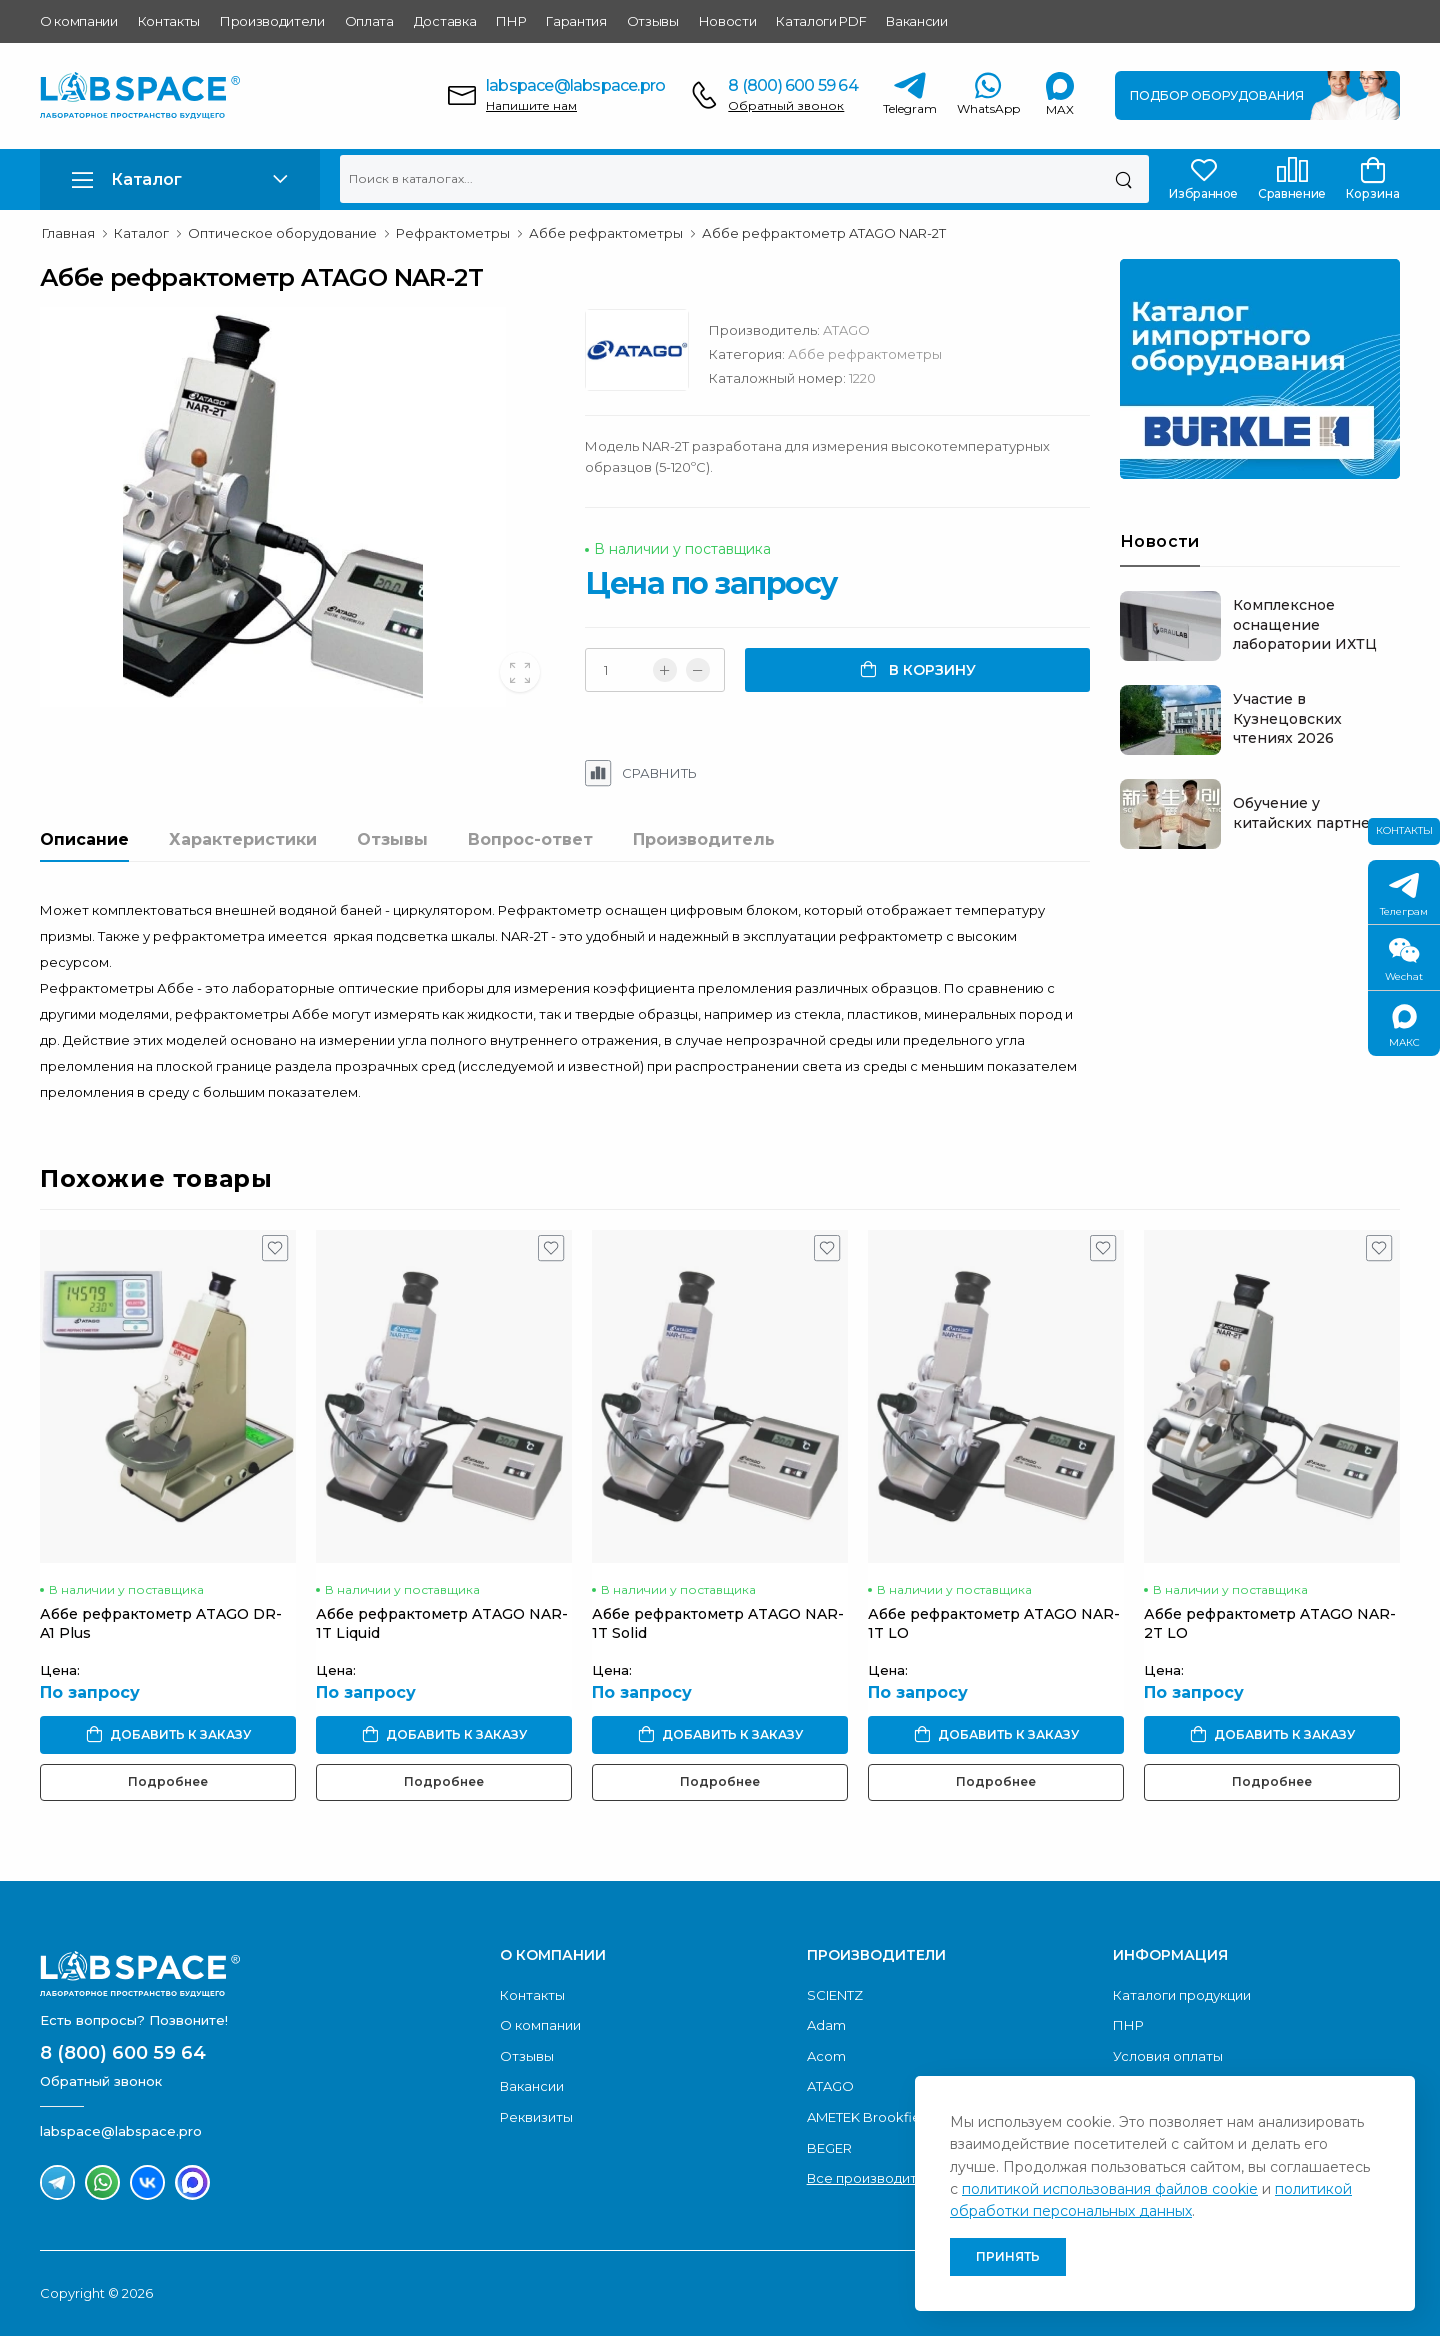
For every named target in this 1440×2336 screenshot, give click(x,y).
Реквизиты (536, 2117)
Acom (826, 2056)
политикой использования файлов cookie (1110, 2189)
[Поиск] (1123, 179)
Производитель (704, 839)
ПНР (511, 21)
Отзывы (653, 21)
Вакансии (916, 21)
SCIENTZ (835, 1995)
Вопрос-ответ (530, 839)
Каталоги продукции (1182, 1995)
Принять (1008, 2256)
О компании (79, 21)
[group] (297, 507)
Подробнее (168, 1782)
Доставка (445, 21)
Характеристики (243, 839)
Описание (84, 839)
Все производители (874, 2178)
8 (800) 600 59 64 (792, 85)
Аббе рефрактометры (865, 354)
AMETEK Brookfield (870, 2117)
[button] (180, 179)
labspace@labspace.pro (575, 85)
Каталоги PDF (821, 21)
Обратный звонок (786, 105)
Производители (272, 21)
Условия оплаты (1168, 2056)
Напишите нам (531, 105)
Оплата (369, 21)
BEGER (829, 2148)
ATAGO (846, 330)
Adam (826, 2025)
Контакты (169, 21)
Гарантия (576, 21)
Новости (728, 21)
